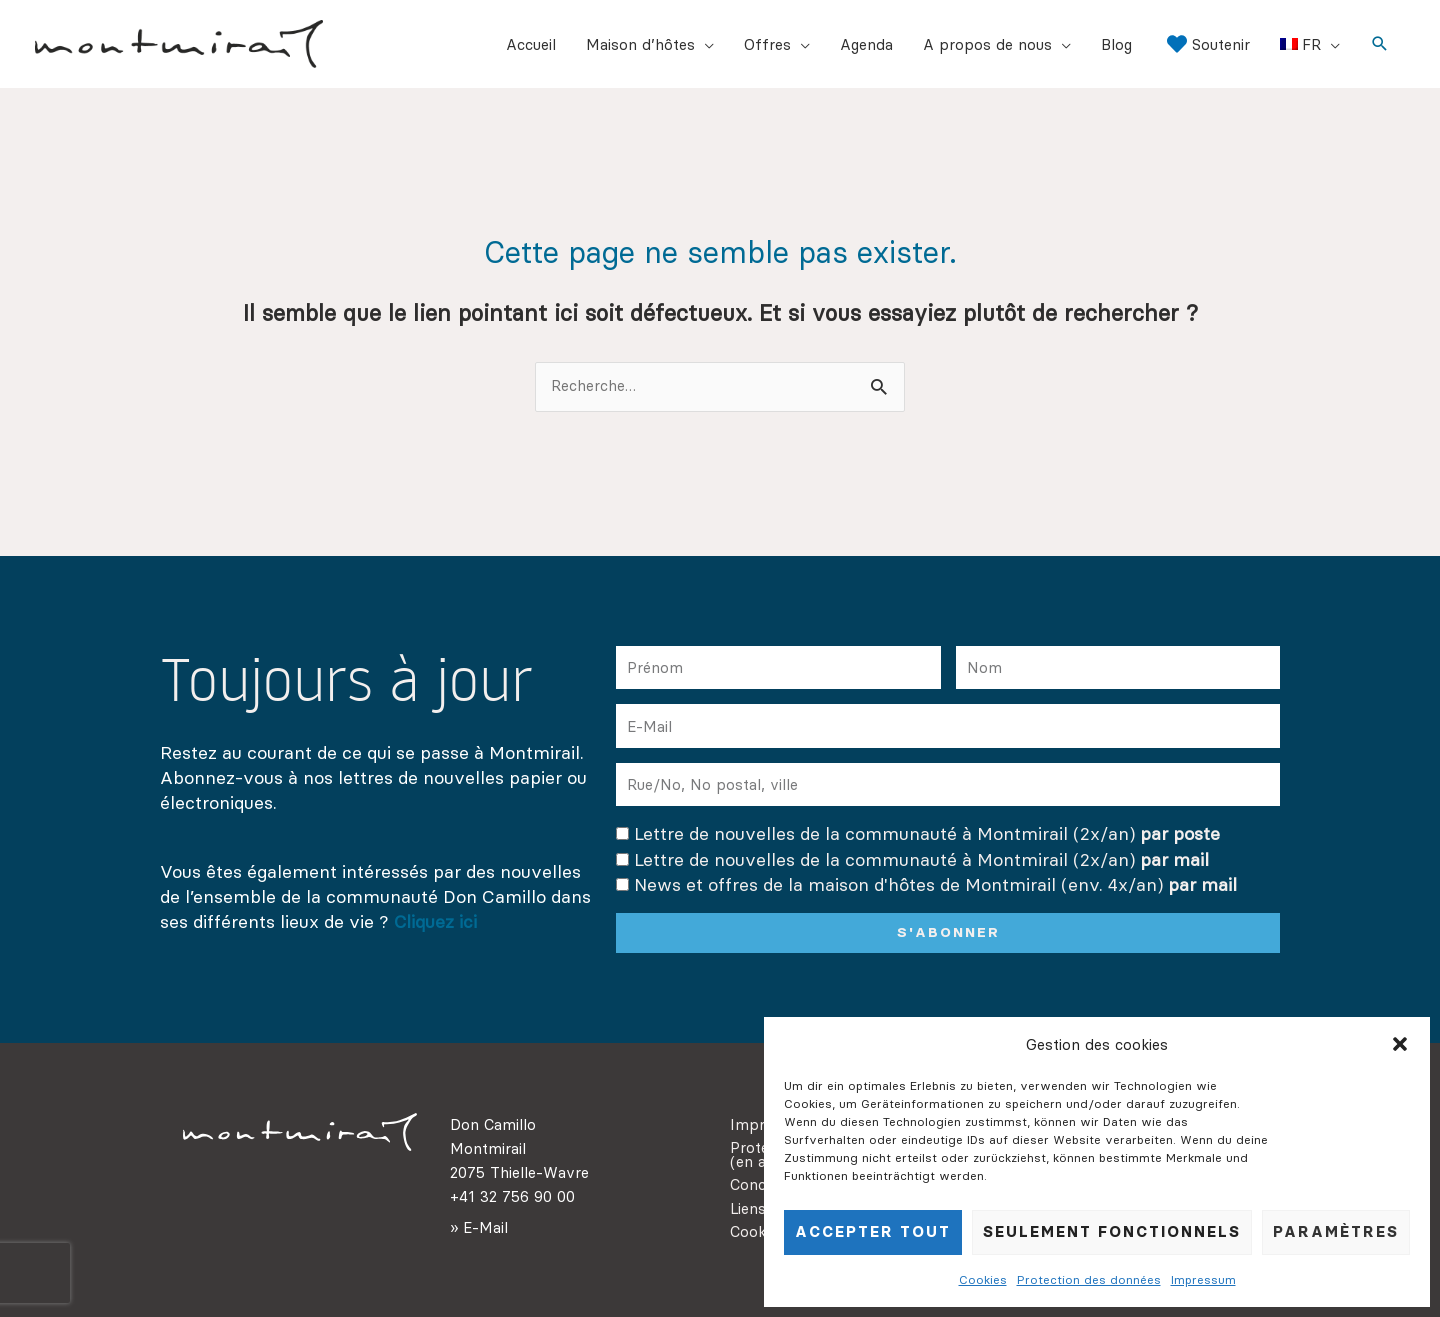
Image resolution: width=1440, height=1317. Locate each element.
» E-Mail (479, 1227)
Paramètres (1336, 1231)
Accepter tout (873, 1231)
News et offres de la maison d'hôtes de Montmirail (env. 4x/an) (935, 883)
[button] (1400, 1044)
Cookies (983, 1279)
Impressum (1203, 1279)
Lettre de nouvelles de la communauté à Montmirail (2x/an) (927, 833)
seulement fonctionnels (1112, 1231)
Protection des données (1089, 1279)
